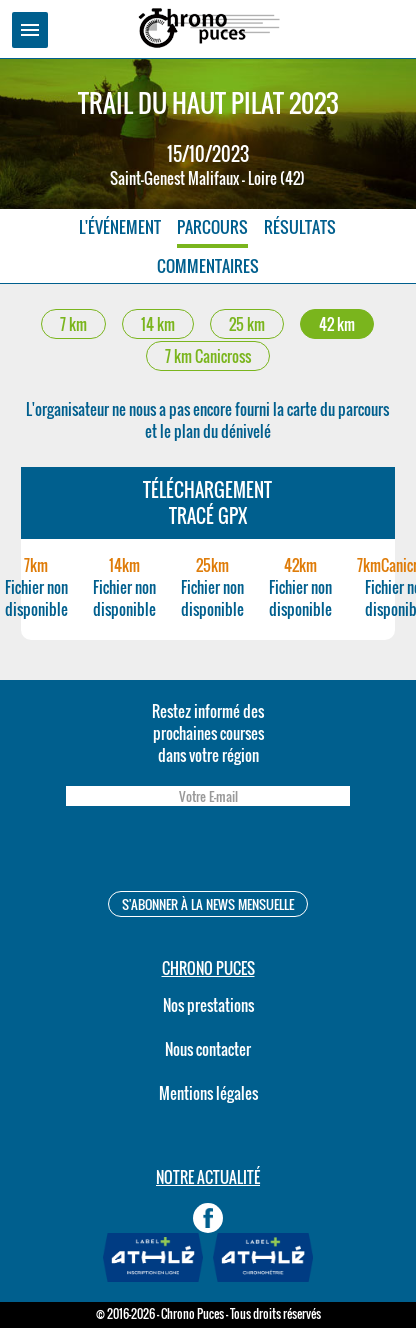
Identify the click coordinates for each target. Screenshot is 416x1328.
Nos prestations (208, 1005)
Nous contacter (208, 1049)
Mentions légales (208, 1093)
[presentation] (208, 851)
